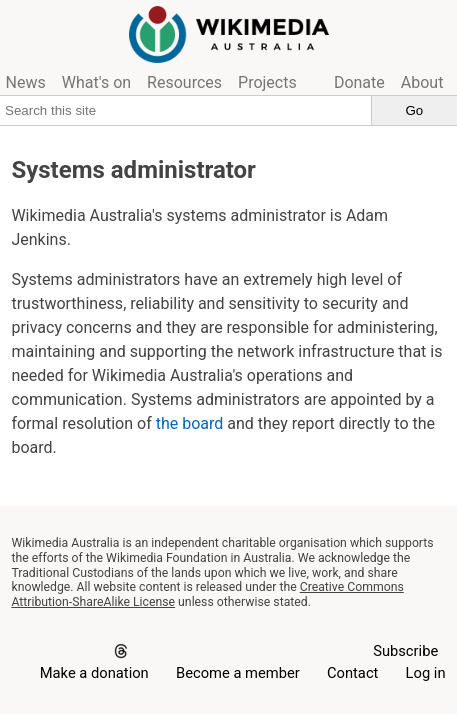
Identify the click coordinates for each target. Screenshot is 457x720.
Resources (184, 82)
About (422, 82)
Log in (426, 673)
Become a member (238, 673)
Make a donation (94, 673)
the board (190, 423)
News (26, 82)
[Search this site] (186, 110)
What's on (96, 82)
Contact (352, 673)
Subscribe (405, 651)
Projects (267, 82)
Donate (359, 82)
